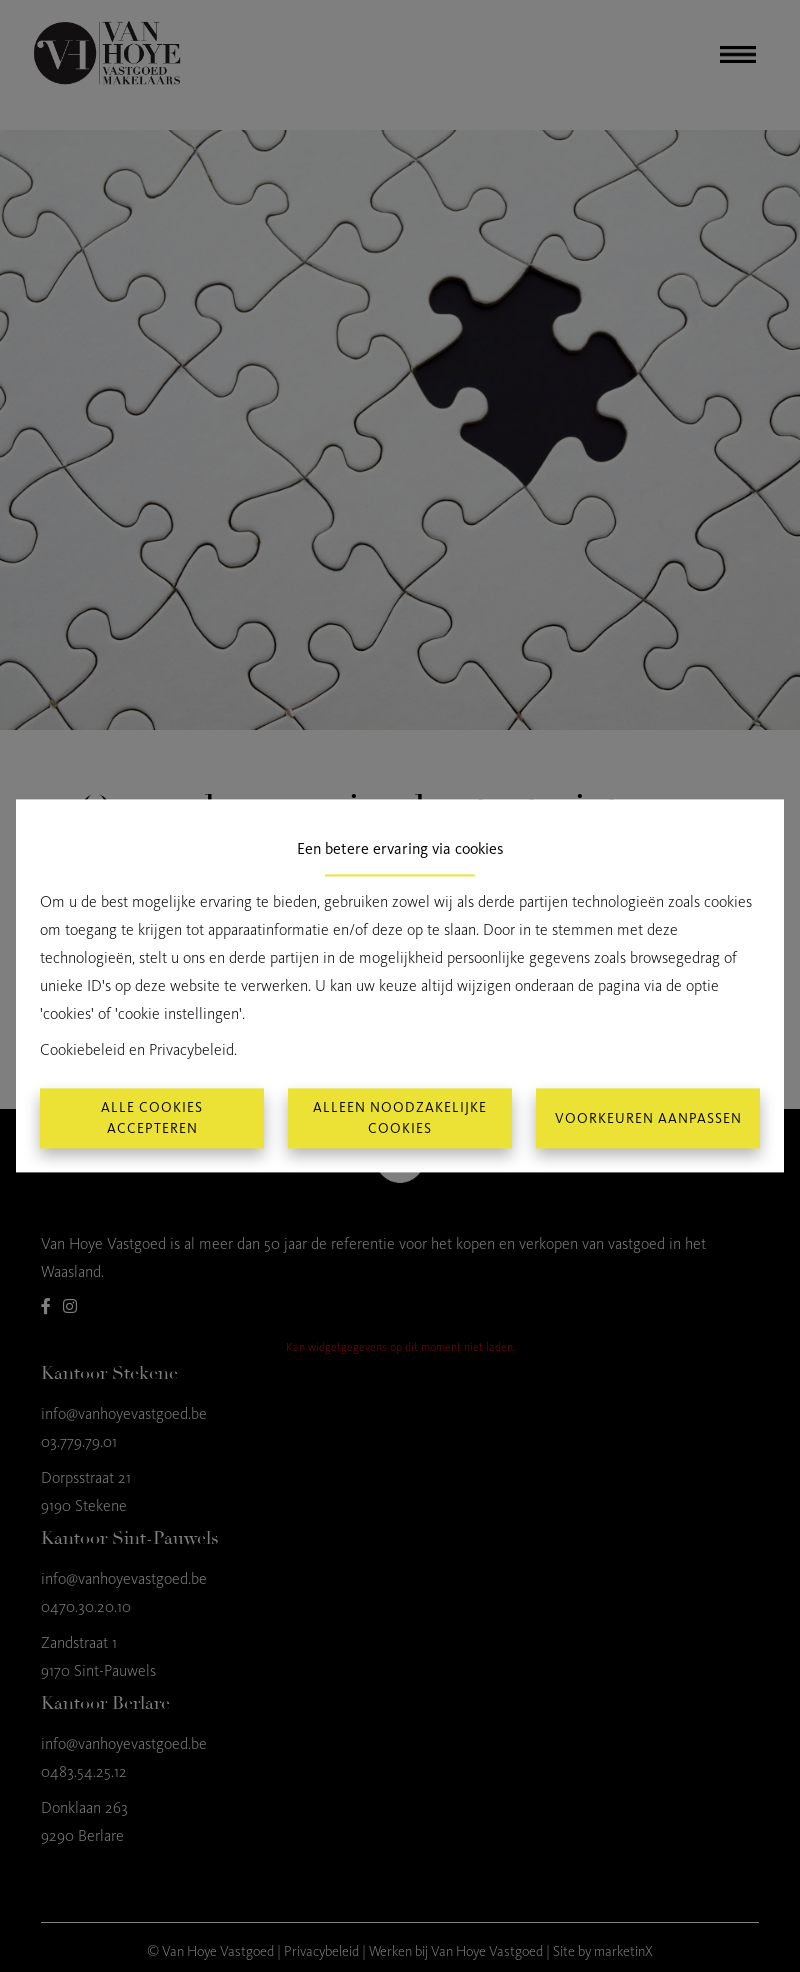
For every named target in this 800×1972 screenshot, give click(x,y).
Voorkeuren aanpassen (648, 1118)
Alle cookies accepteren (152, 1119)
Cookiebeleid (82, 1050)
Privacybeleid (191, 1050)
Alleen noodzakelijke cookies (400, 1119)
